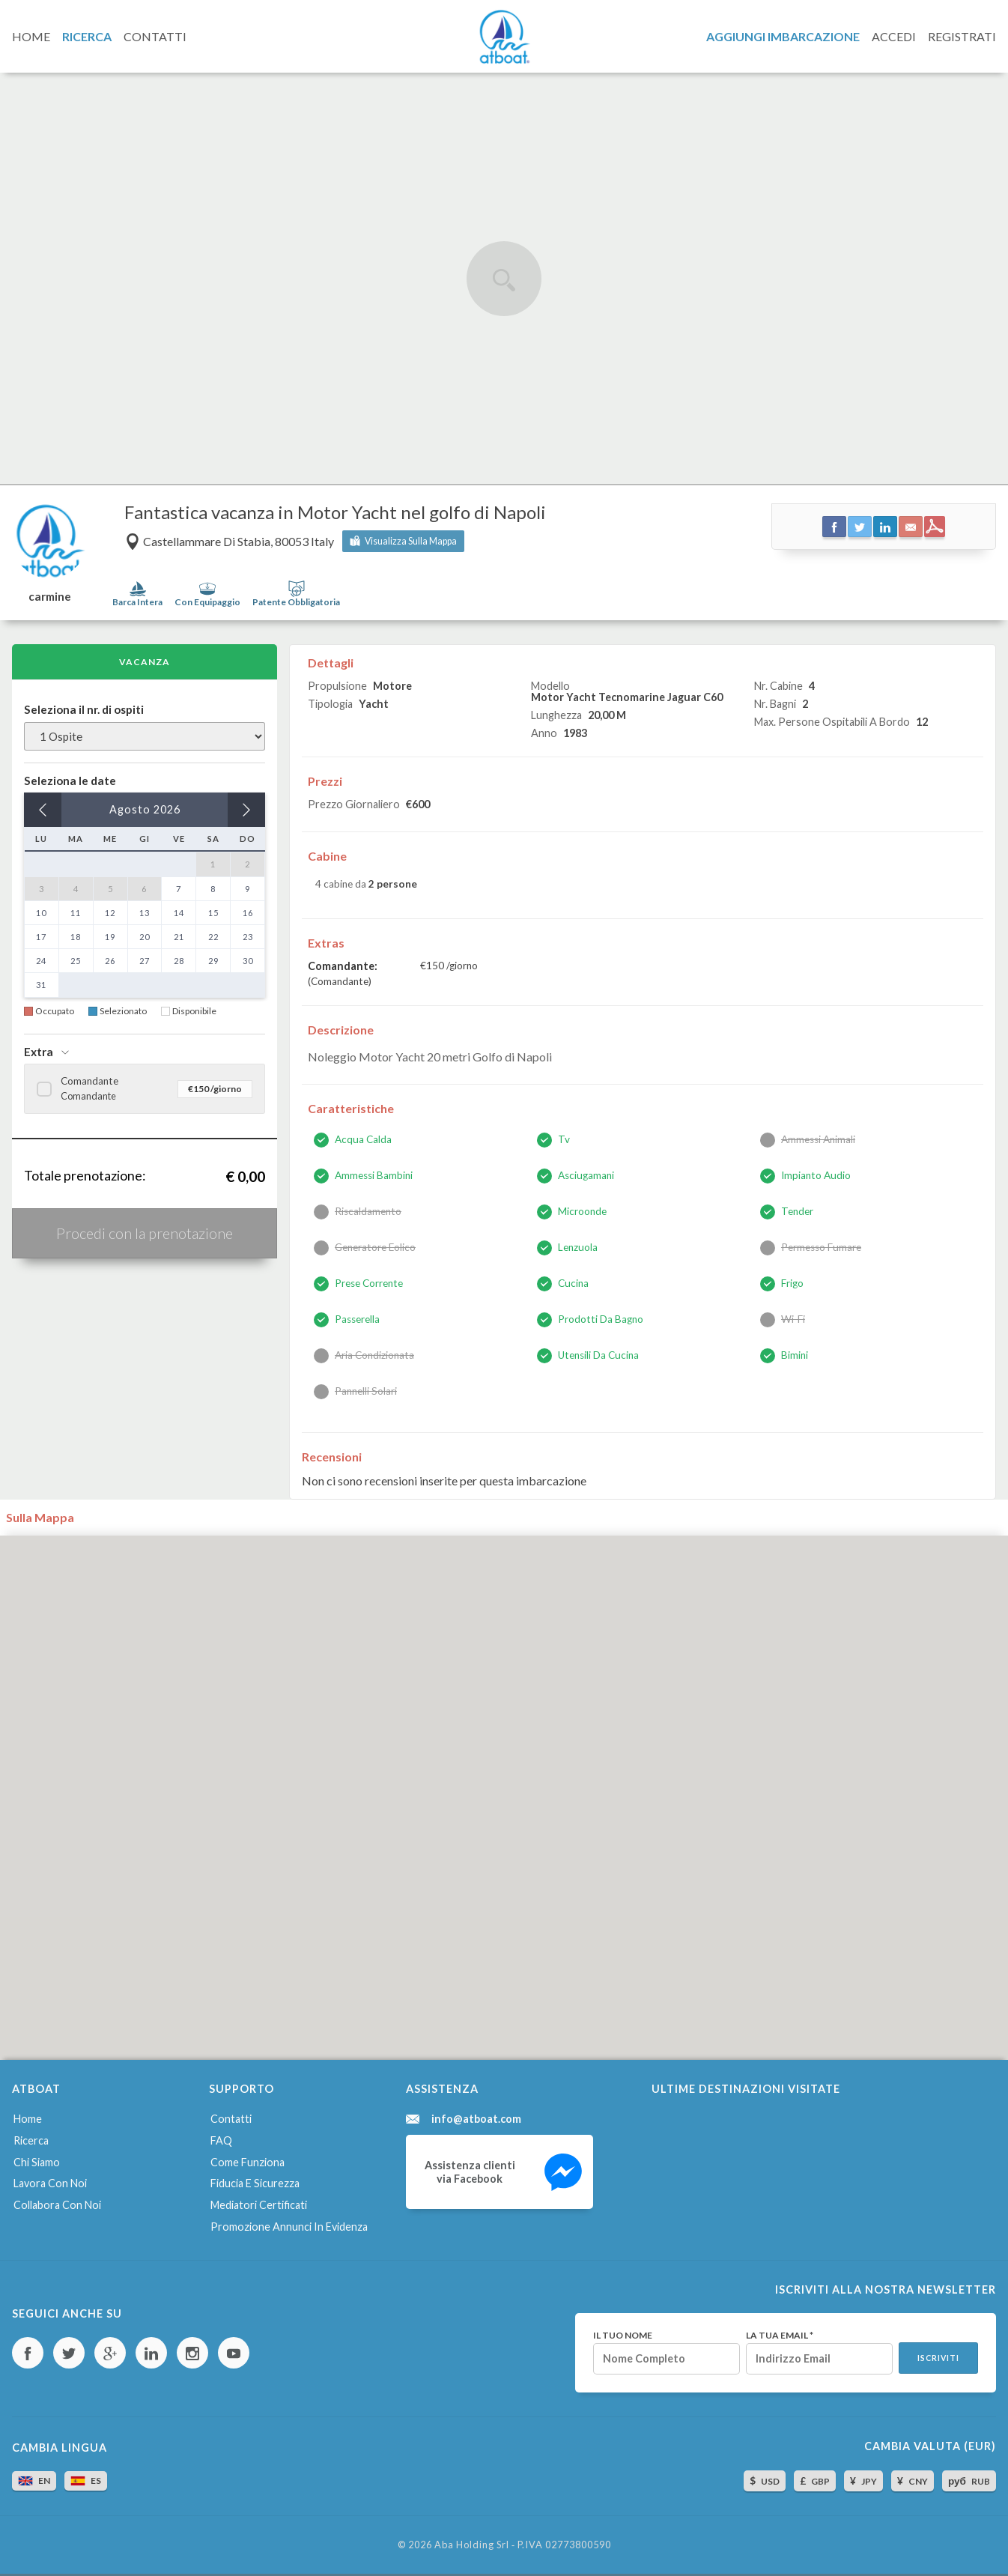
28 (179, 961)
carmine (49, 596)
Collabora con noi (57, 2204)
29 (213, 961)
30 (248, 961)
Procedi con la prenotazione (144, 1233)
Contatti (231, 2118)
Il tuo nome (622, 2335)
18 (75, 937)
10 (41, 913)
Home (27, 2118)
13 (144, 913)
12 (110, 913)
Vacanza (144, 661)
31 (41, 985)
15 (213, 913)
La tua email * (779, 2335)
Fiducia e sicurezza (255, 2183)
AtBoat (504, 36)
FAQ (221, 2140)
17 (41, 937)
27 (144, 961)
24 (41, 961)
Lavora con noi (50, 2183)
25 (75, 961)
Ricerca (31, 2140)
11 (75, 913)
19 (110, 937)
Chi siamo (36, 2162)
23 (248, 937)
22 (213, 937)
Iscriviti (938, 2358)
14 (179, 913)
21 (179, 937)
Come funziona (247, 2162)
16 (248, 913)
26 (110, 961)
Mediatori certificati (258, 2204)
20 (144, 937)
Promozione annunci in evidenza (289, 2226)
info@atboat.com (476, 2119)
